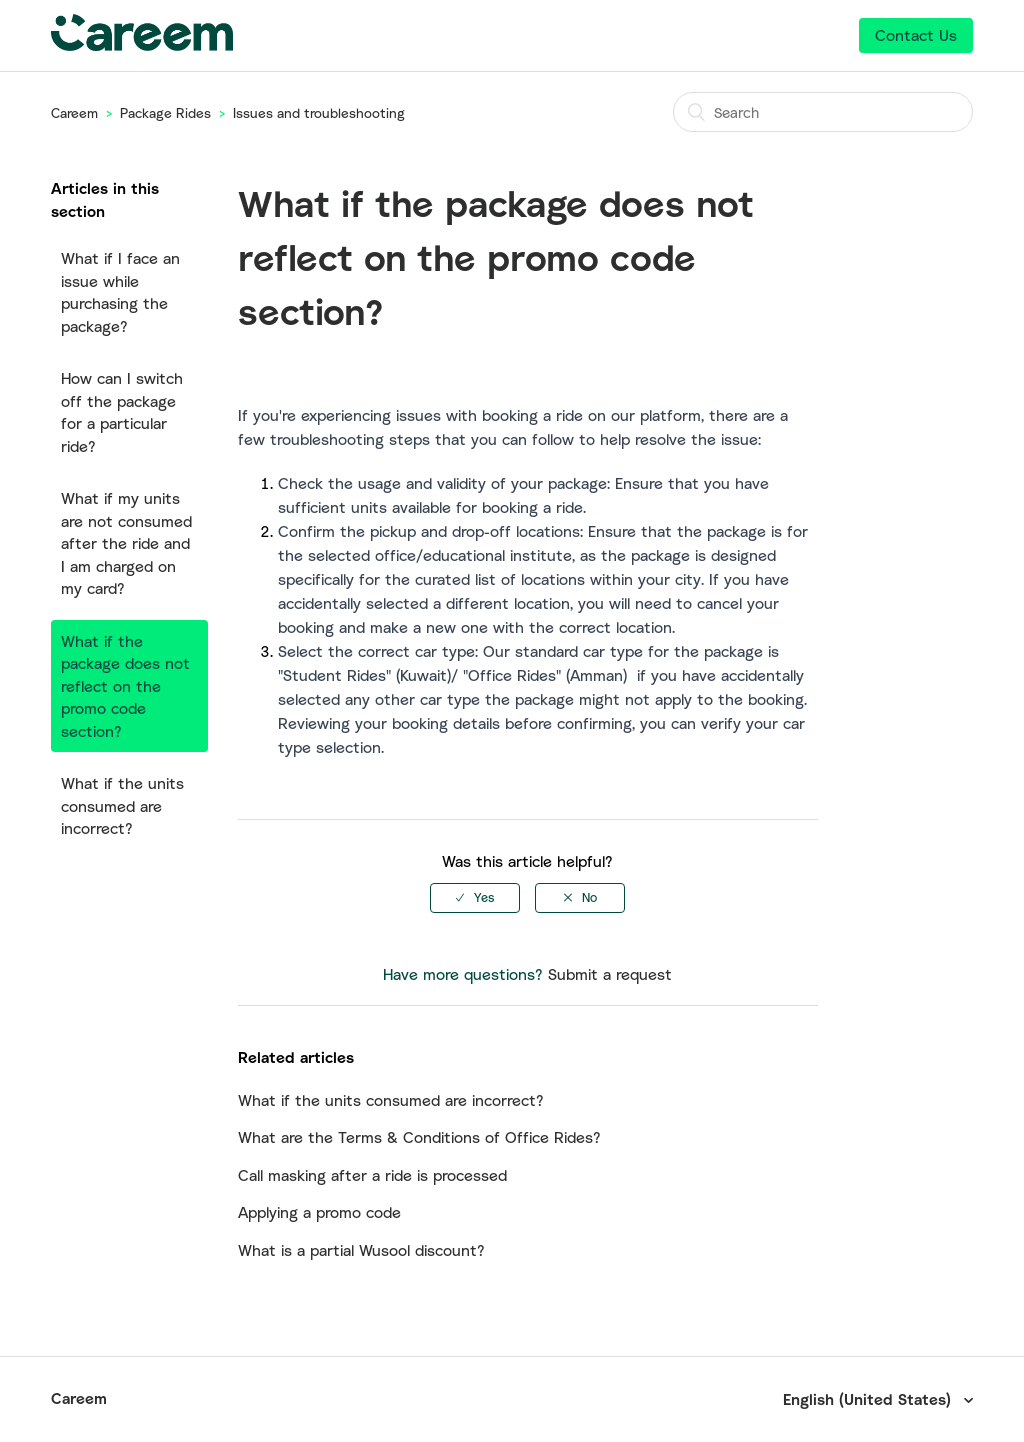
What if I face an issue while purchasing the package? (120, 292)
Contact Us (916, 35)
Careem (74, 113)
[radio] (475, 898)
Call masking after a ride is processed (372, 1175)
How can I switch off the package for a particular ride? (122, 412)
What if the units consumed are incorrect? (122, 805)
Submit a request (610, 974)
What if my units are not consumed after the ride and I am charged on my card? (126, 543)
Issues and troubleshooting (319, 113)
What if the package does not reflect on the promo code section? (125, 686)
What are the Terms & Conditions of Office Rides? (419, 1137)
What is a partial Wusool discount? (361, 1250)
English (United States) (869, 1399)
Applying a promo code (319, 1212)
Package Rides (165, 113)
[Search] (823, 112)
